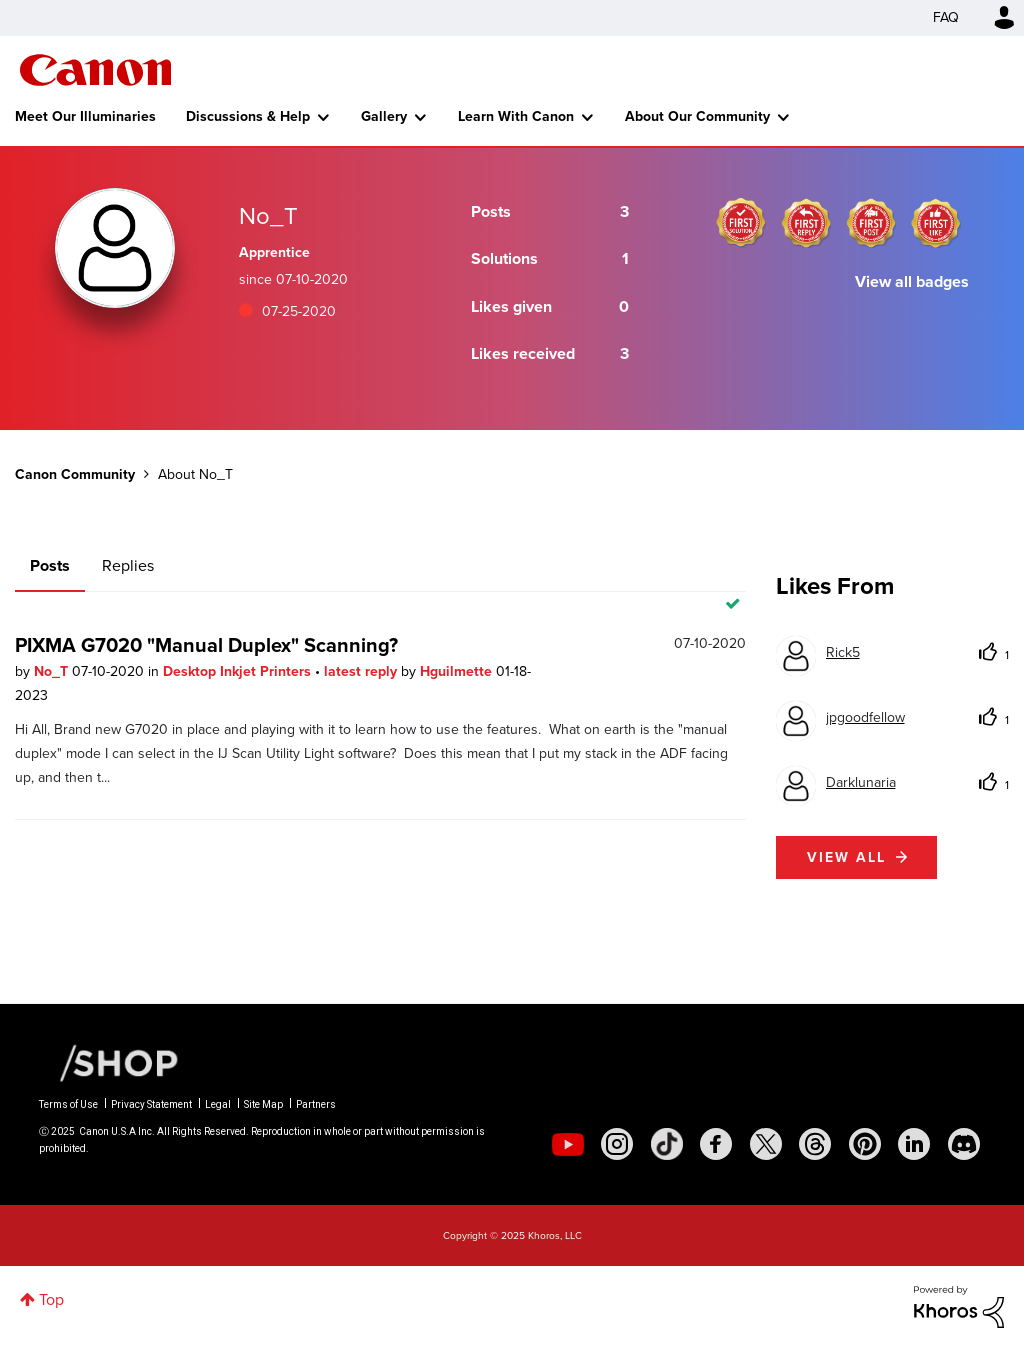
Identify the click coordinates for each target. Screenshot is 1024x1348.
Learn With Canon (516, 116)
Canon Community (95, 70)
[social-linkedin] (914, 1144)
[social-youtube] (568, 1144)
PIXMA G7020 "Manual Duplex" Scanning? (206, 645)
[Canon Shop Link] (109, 1062)
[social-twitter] (766, 1144)
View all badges (912, 281)
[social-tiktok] (667, 1144)
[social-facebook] (716, 1144)
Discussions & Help (248, 116)
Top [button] (51, 1299)
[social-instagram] (617, 1144)
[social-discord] (964, 1144)
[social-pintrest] (865, 1144)
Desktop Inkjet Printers (239, 671)
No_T (53, 671)
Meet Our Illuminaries (85, 116)
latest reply (362, 671)
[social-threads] (815, 1144)
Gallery (384, 116)
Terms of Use (68, 1104)
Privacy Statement (151, 1104)
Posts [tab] (50, 565)
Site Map (263, 1104)
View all (846, 857)
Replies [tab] (128, 565)
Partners (316, 1104)
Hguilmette (458, 671)
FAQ (946, 17)
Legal (218, 1104)
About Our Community (697, 116)
